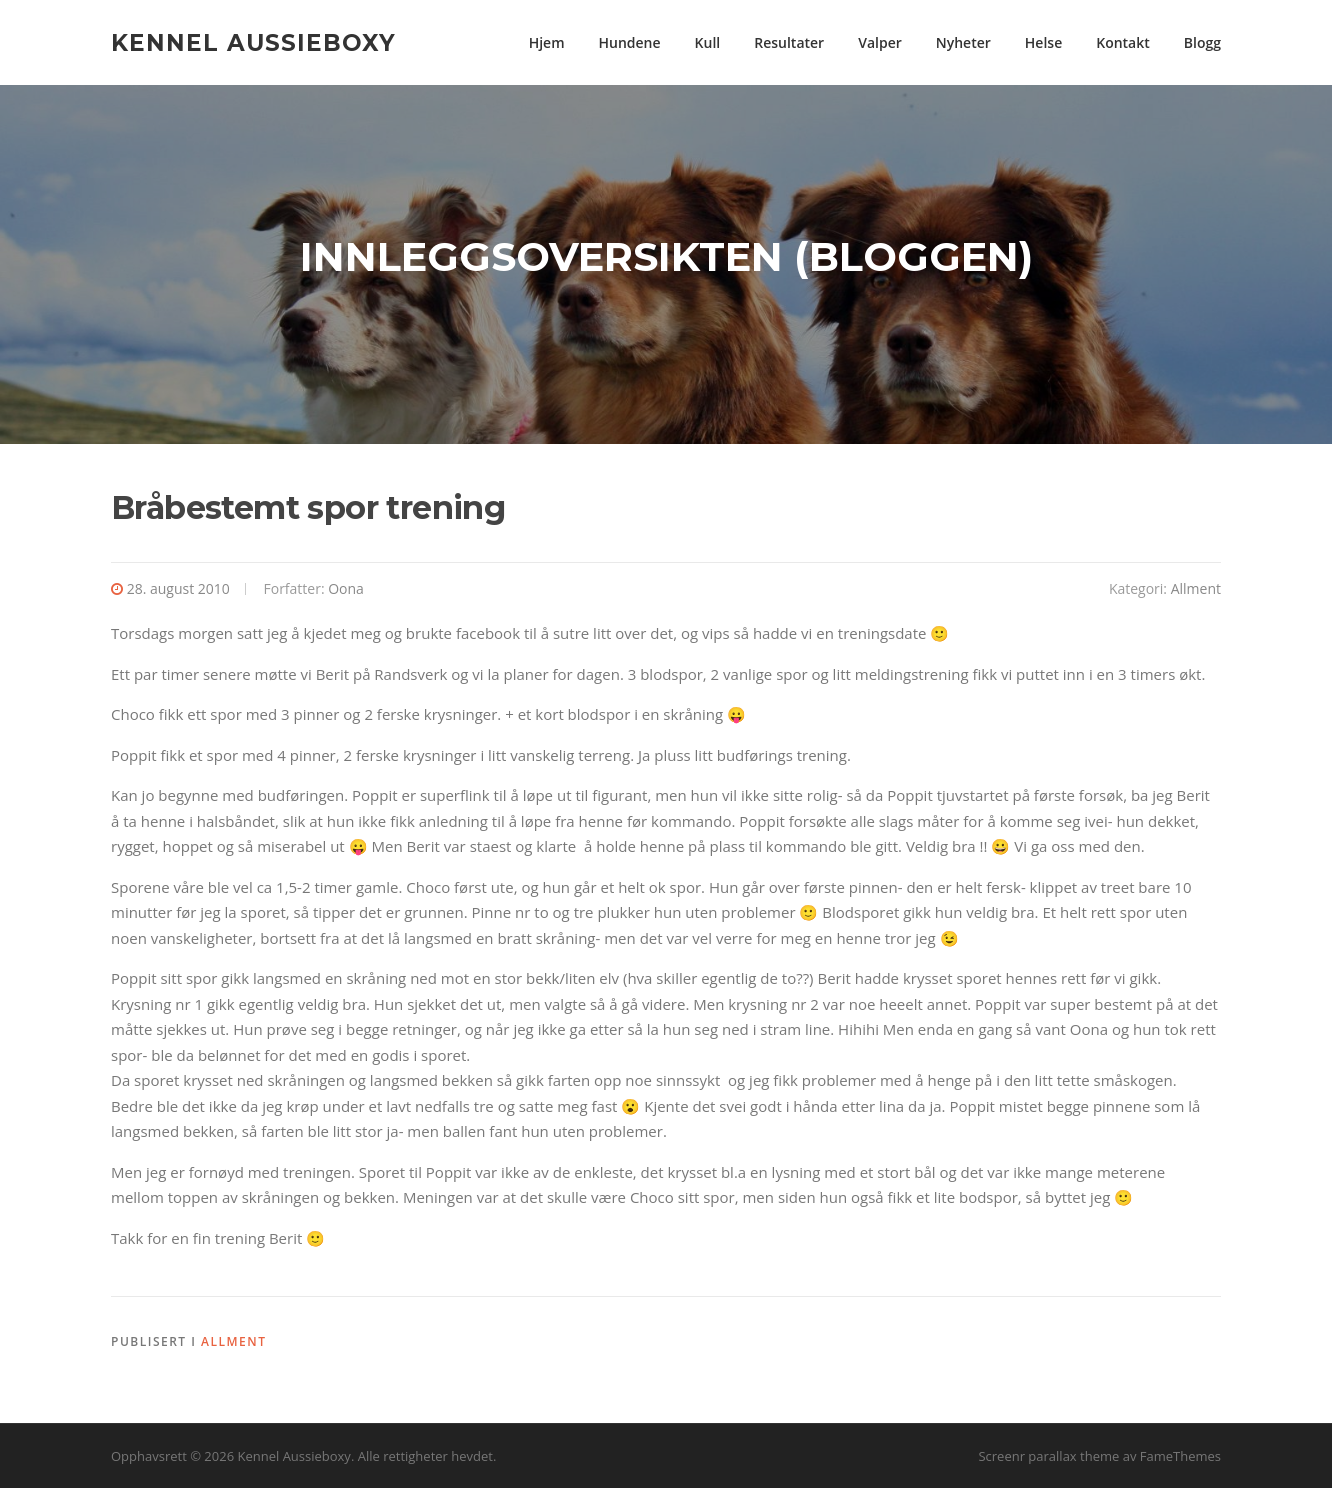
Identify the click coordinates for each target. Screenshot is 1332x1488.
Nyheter (963, 42)
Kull (708, 42)
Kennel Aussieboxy (253, 42)
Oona (346, 588)
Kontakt (1123, 42)
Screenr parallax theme (1048, 1456)
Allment (1196, 588)
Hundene (630, 42)
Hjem (547, 42)
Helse (1043, 42)
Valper (880, 42)
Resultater (789, 42)
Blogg (1202, 42)
